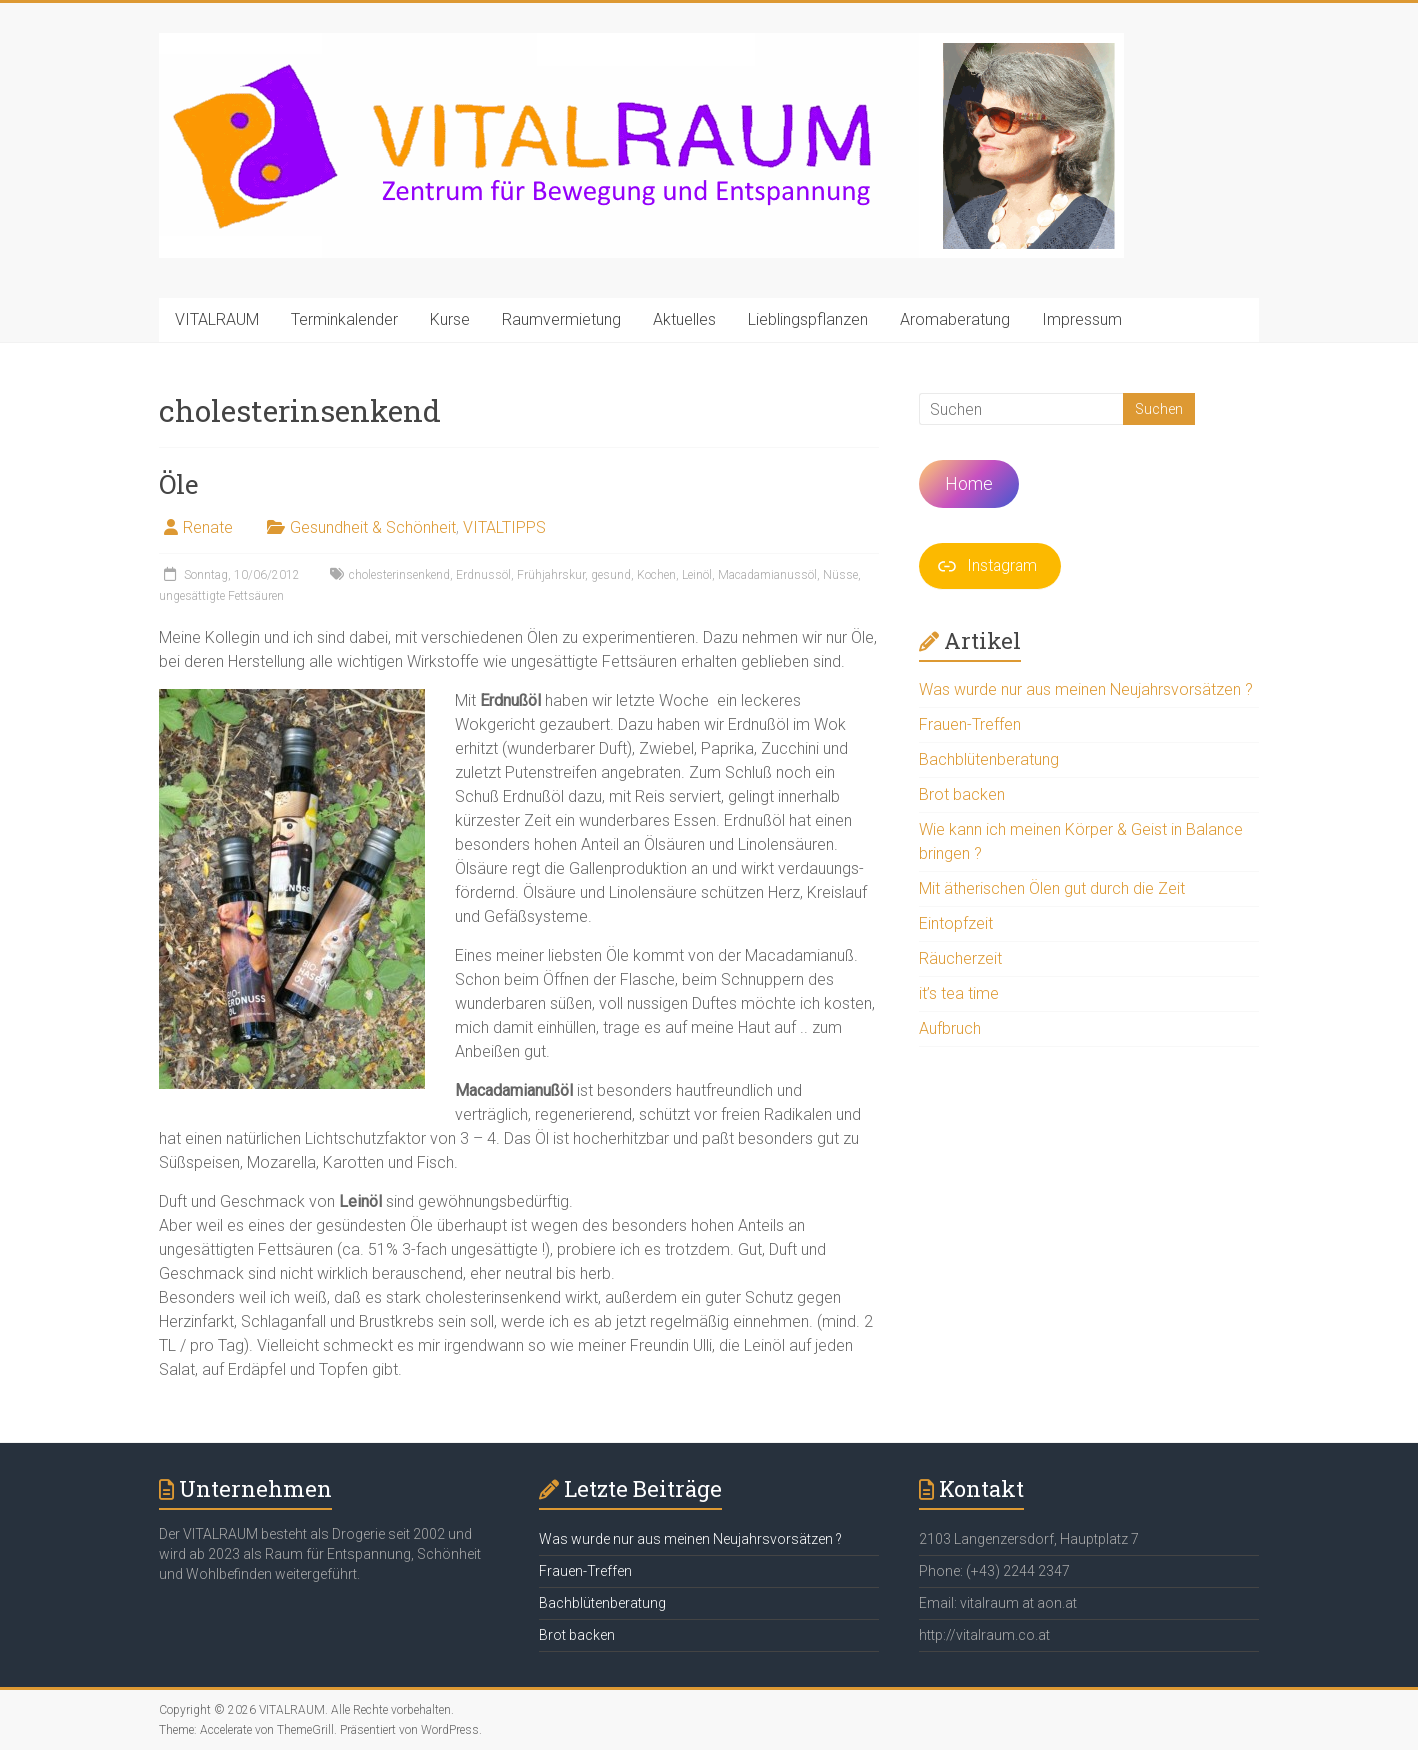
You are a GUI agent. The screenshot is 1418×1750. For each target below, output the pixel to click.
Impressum (1082, 319)
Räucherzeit (960, 958)
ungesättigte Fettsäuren (221, 596)
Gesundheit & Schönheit (373, 527)
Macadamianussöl (767, 575)
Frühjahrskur (551, 575)
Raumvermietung (561, 319)
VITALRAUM (217, 319)
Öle (179, 484)
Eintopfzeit (956, 923)
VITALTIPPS (504, 527)
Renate (208, 527)
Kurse (450, 319)
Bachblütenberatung (989, 759)
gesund (611, 575)
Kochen (656, 575)
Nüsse (840, 575)
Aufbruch (950, 1028)
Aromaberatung (955, 319)
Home (969, 483)
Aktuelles (684, 319)
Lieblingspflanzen (808, 319)
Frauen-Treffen (970, 724)
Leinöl (697, 575)
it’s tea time (959, 993)
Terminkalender (344, 319)
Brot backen (962, 794)
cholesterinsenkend (399, 575)
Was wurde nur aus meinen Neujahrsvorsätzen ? (1086, 689)
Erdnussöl (483, 575)
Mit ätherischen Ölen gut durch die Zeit (1052, 888)
